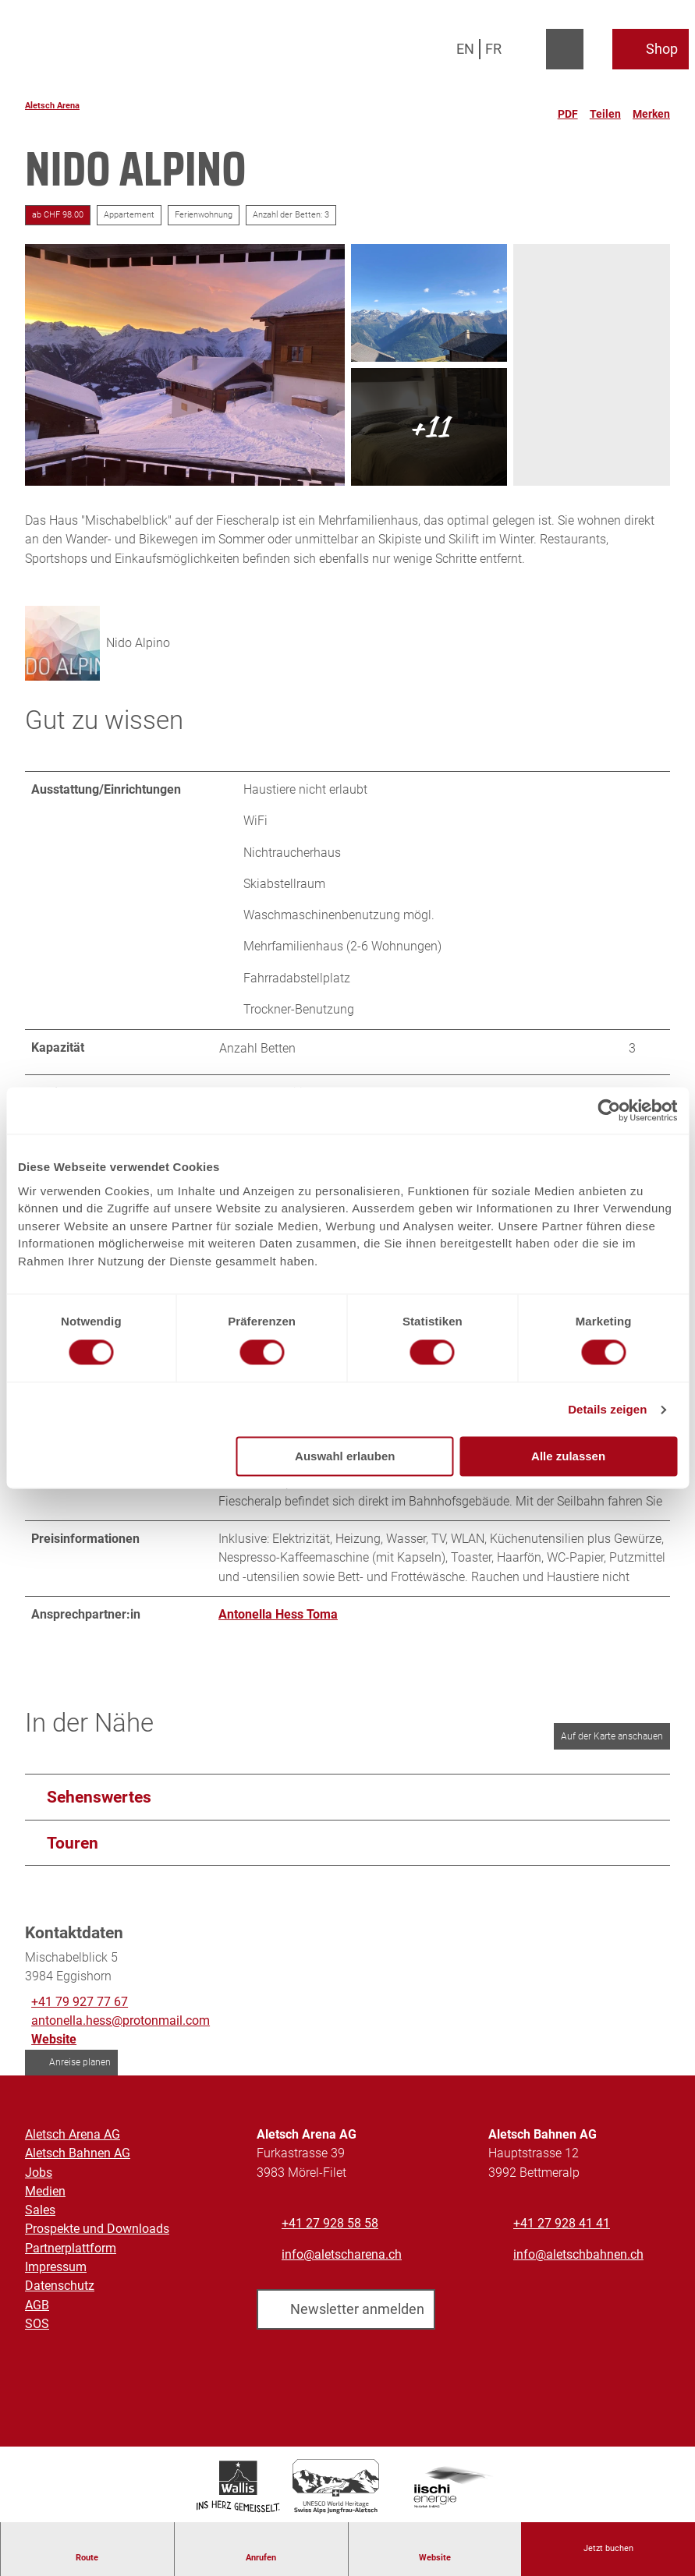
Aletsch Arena (52, 106)
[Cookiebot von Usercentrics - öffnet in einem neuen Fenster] (609, 1110)
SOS (37, 2323)
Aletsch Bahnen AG (77, 2153)
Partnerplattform (70, 2248)
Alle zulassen (568, 1456)
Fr (493, 49)
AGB (37, 2305)
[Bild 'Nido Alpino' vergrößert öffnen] (62, 643)
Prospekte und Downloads (97, 2229)
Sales (40, 2210)
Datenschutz (59, 2286)
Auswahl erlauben (345, 1456)
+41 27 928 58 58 (330, 2223)
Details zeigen (607, 1409)
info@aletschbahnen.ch (578, 2254)
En (465, 49)
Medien (45, 2191)
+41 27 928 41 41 (561, 2223)
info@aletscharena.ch (342, 2254)
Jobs (38, 2172)
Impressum (56, 2266)
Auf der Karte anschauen (612, 1736)
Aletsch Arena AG (72, 2134)
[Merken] (651, 108)
